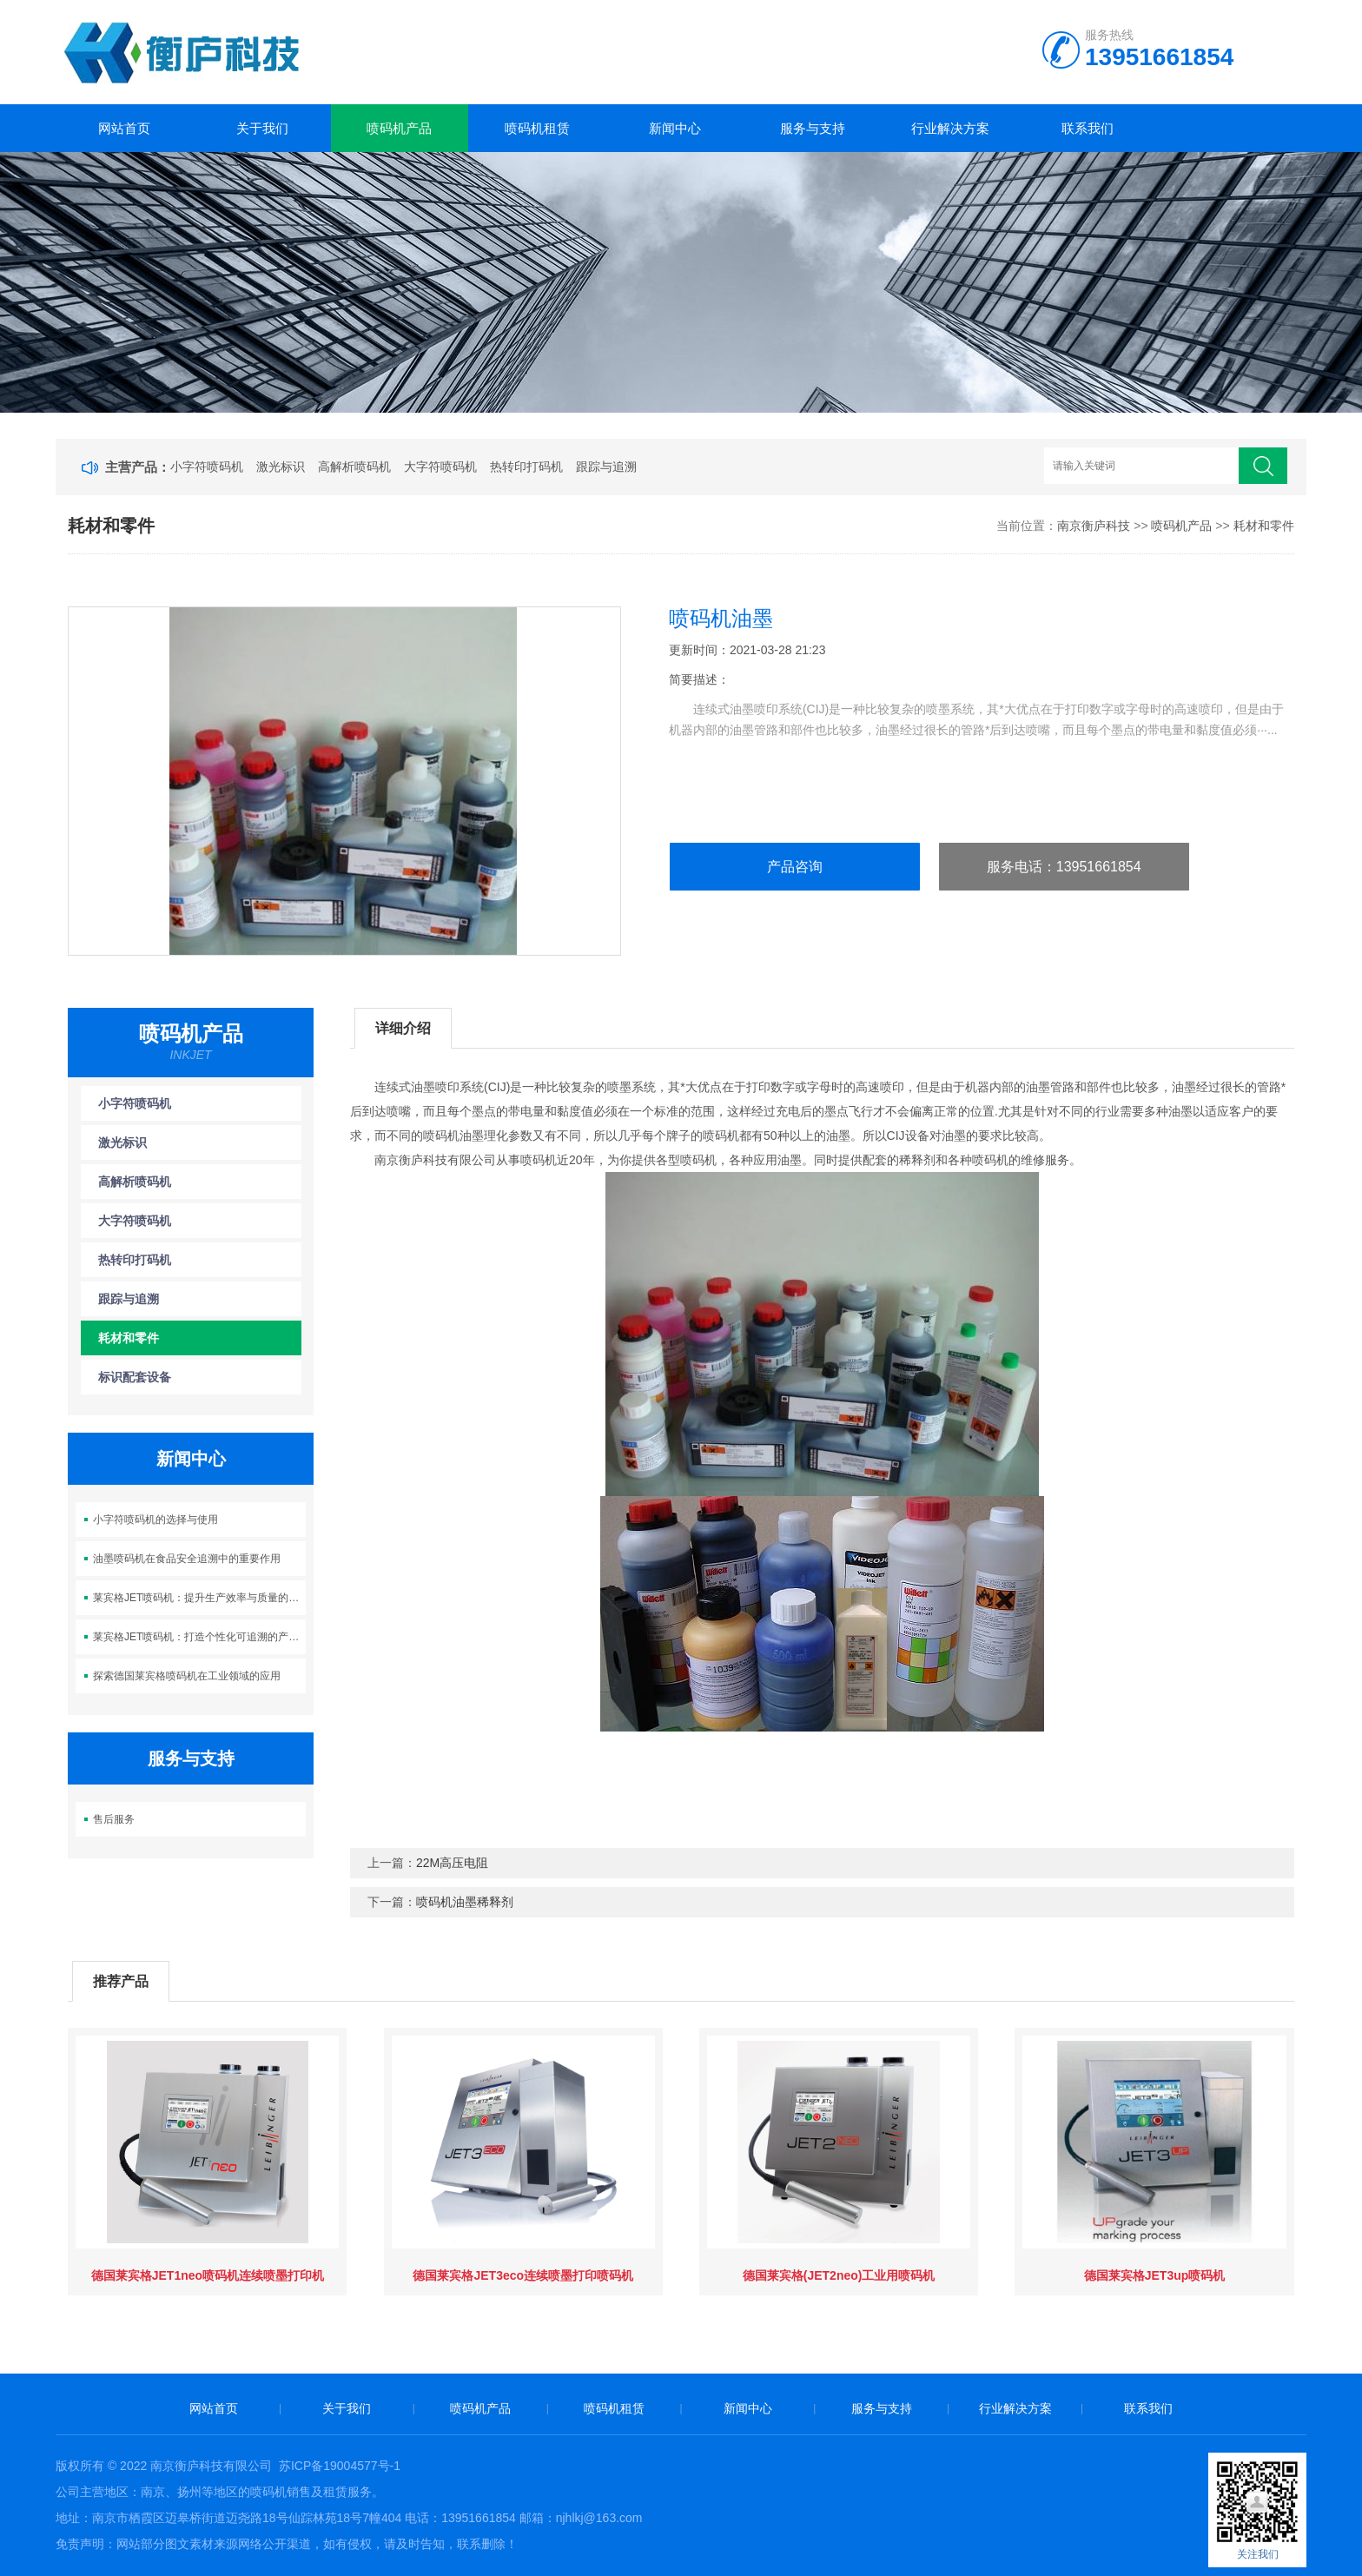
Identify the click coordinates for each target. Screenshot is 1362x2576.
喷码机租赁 (537, 128)
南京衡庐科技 (1093, 526)
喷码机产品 (399, 128)
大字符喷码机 (440, 466)
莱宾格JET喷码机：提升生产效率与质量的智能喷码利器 (199, 1598)
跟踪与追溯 (606, 466)
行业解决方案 (950, 128)
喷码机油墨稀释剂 (464, 1902)
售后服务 (114, 1819)
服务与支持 (812, 128)
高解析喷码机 (354, 466)
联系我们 (1087, 128)
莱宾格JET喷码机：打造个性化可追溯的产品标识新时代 (199, 1637)
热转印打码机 (526, 466)
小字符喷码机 (206, 466)
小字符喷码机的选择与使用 (155, 1519)
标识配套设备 (134, 1377)
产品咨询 (795, 866)
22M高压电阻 (452, 1863)
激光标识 (280, 466)
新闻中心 (675, 128)
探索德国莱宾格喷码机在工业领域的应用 (187, 1676)
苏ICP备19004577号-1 (339, 2466)
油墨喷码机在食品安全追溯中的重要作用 (187, 1559)
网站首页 (124, 128)
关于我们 (262, 128)
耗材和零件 (1263, 526)
